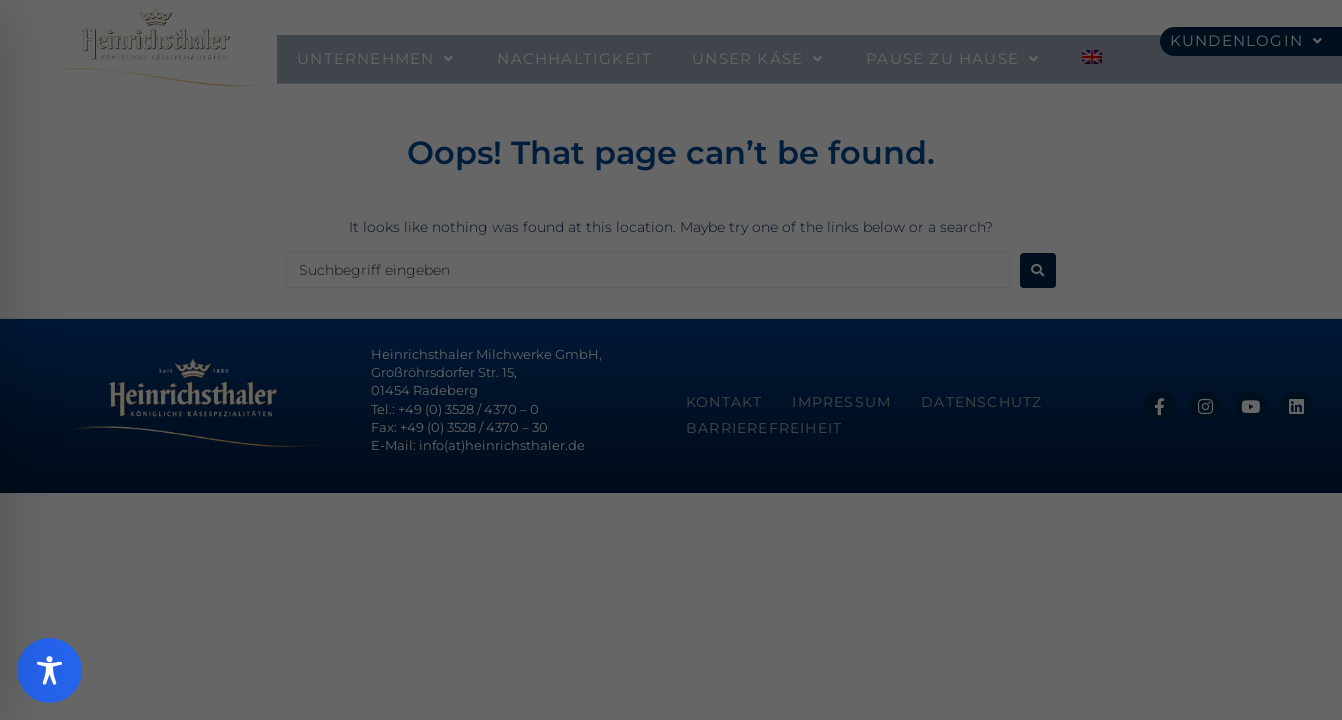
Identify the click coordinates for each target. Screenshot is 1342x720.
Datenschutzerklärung (489, 301)
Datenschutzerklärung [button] (682, 658)
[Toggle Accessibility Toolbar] (49, 670)
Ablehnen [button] (671, 556)
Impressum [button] (785, 658)
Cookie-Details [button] (568, 658)
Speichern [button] (671, 496)
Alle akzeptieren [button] (671, 436)
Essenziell (458, 367)
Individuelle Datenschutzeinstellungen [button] (671, 615)
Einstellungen (459, 321)
